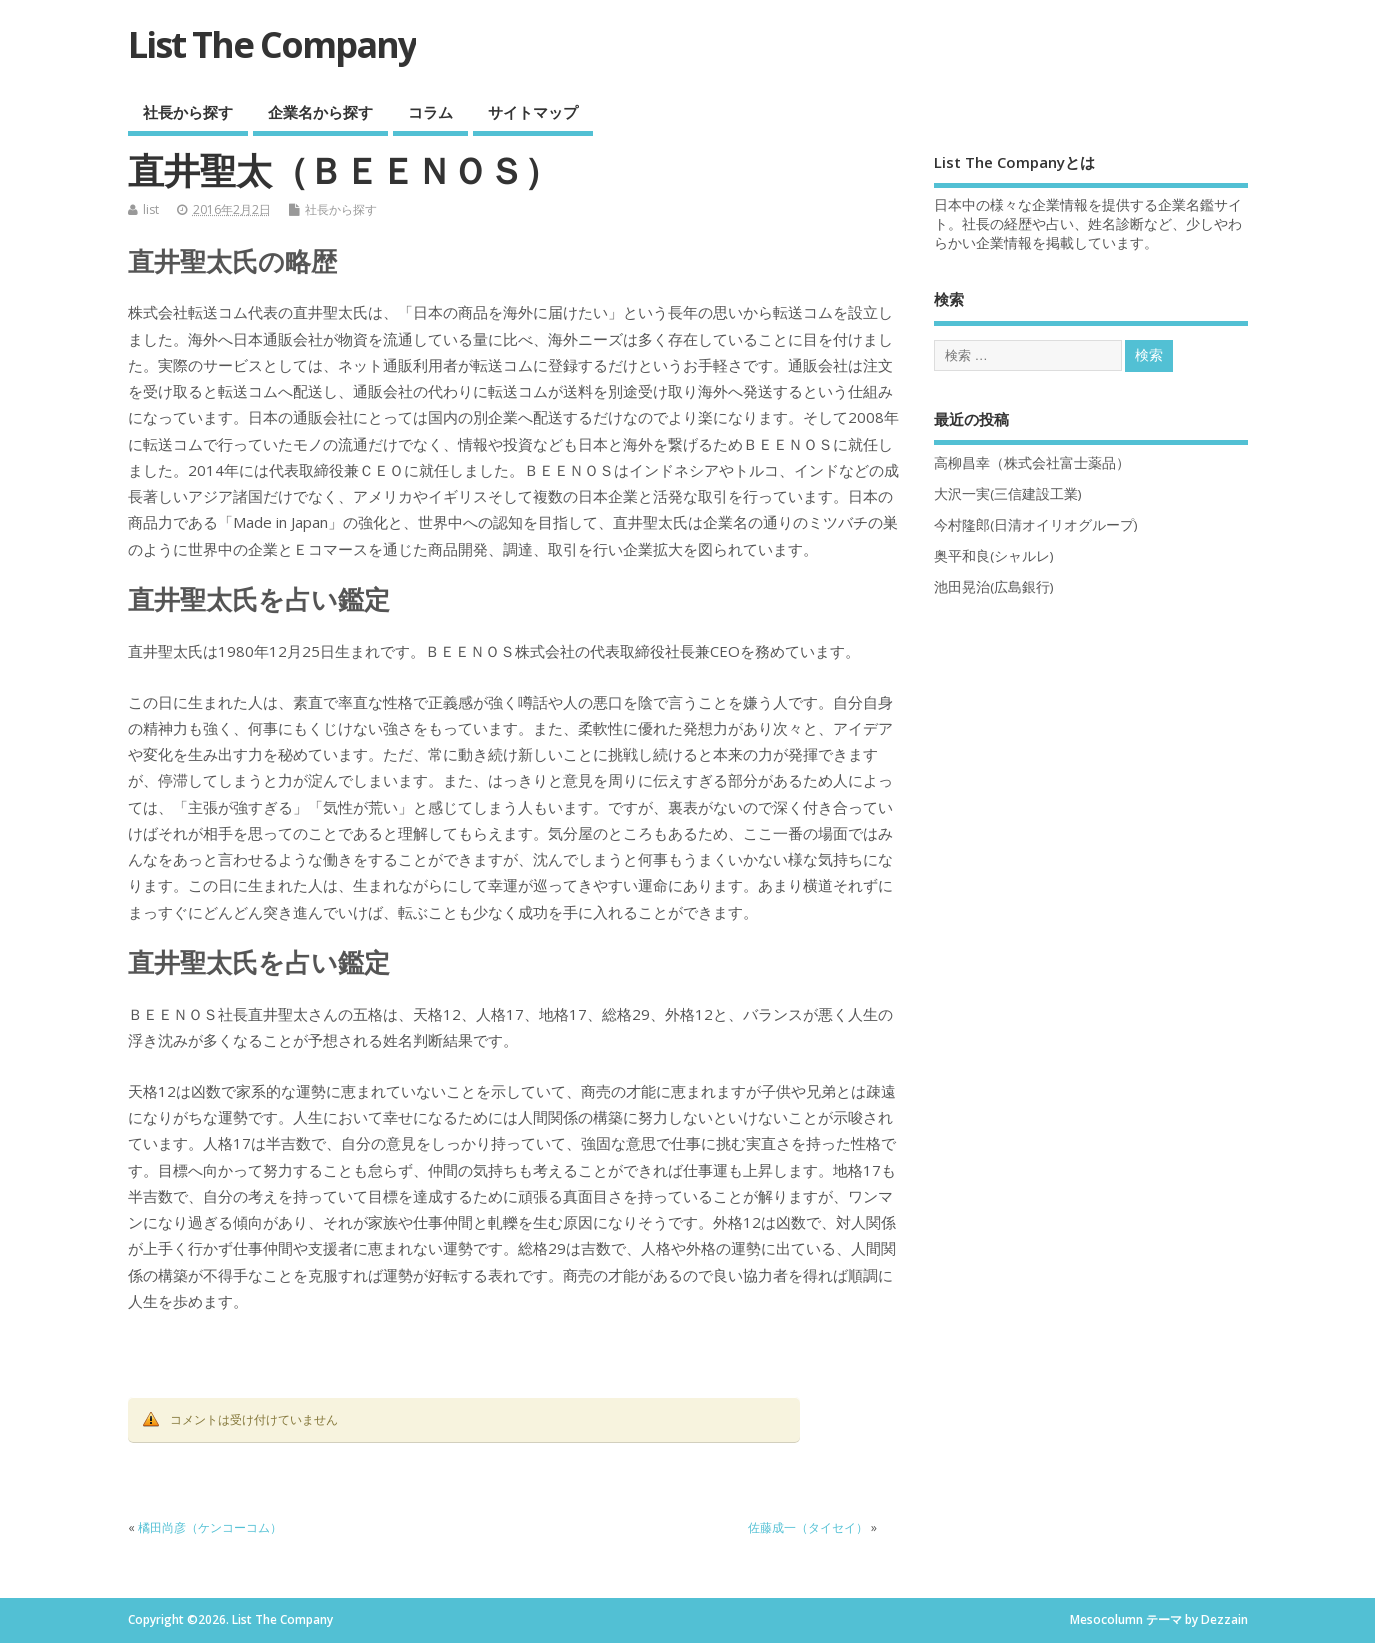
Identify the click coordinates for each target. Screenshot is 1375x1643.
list (151, 209)
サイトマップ (533, 112)
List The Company (272, 44)
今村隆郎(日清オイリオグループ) (1036, 525)
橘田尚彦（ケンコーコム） (210, 1527)
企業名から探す (320, 112)
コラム (430, 112)
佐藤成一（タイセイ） (808, 1527)
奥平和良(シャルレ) (994, 556)
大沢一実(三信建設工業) (1008, 494)
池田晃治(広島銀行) (994, 587)
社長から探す (188, 112)
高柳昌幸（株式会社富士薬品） (1032, 463)
